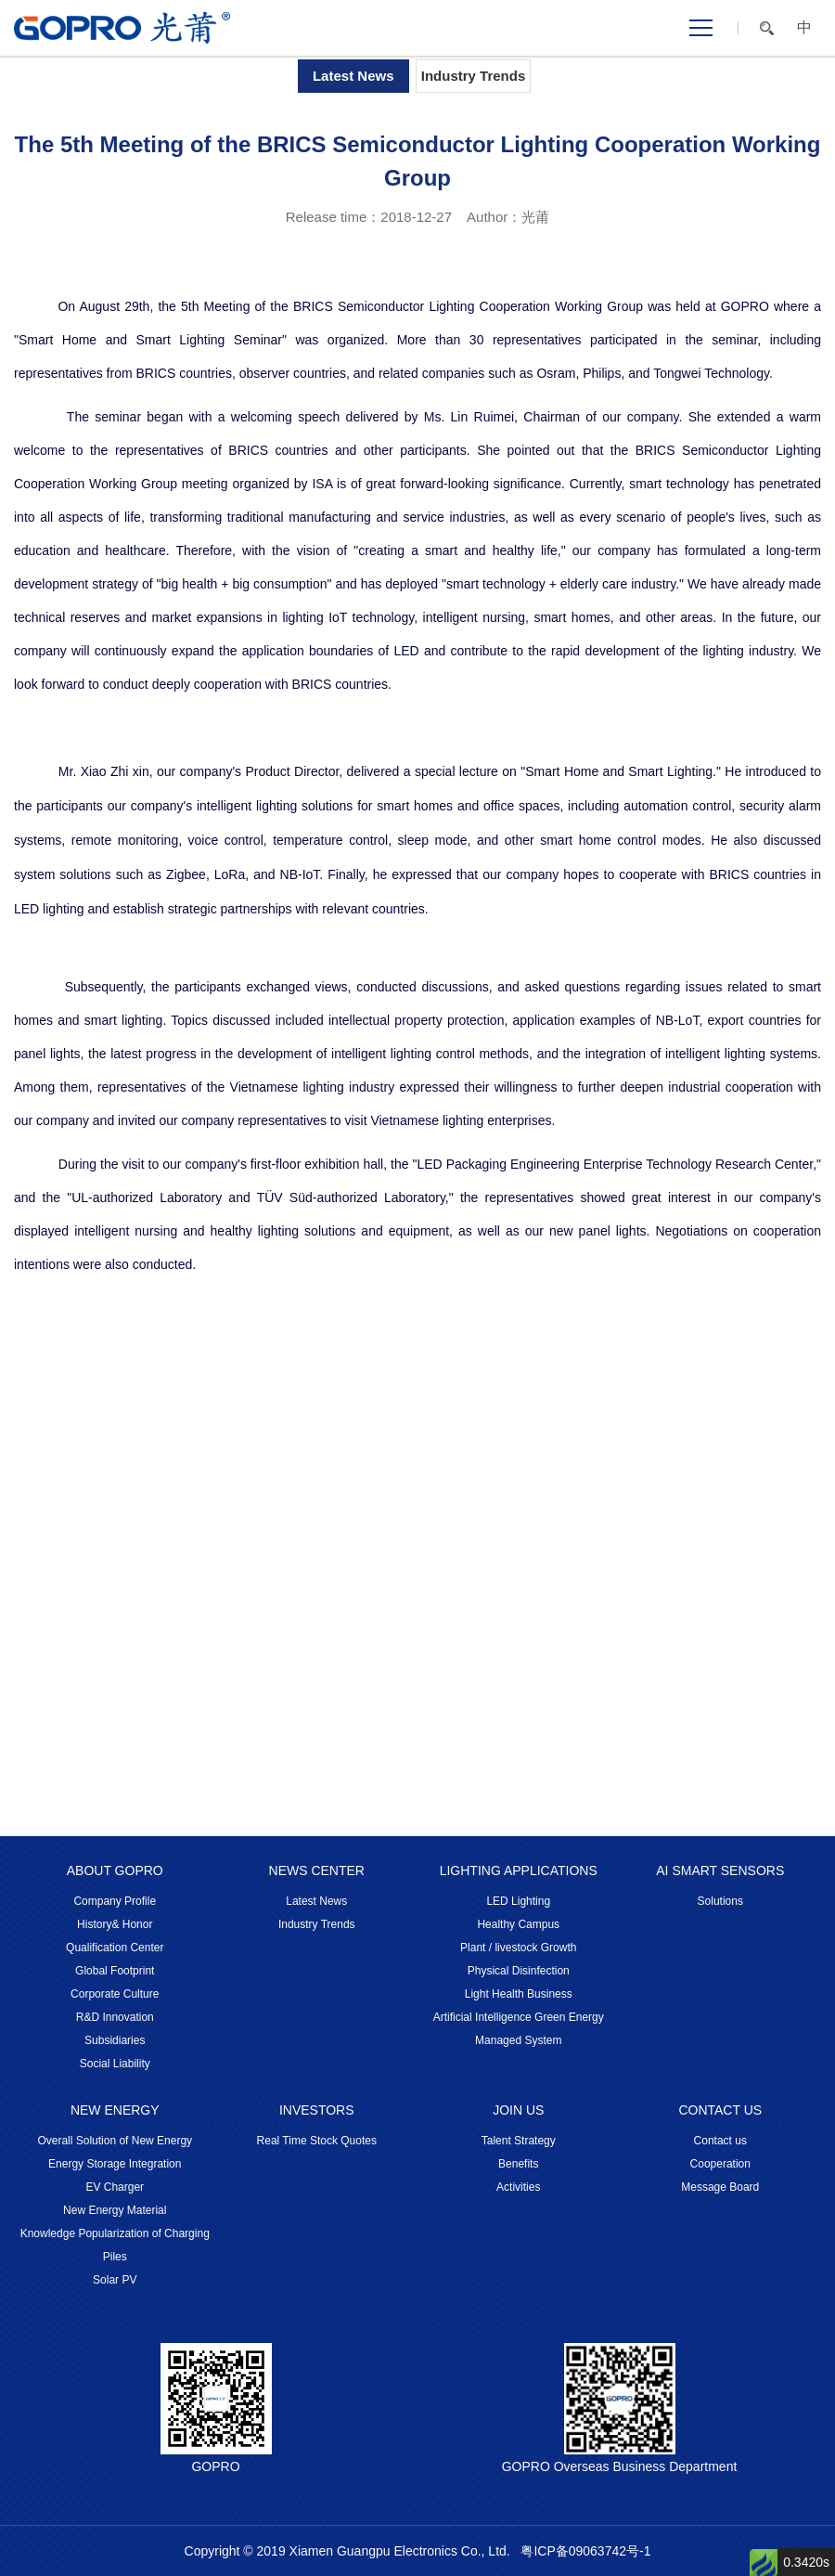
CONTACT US (720, 2110)
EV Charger (114, 2187)
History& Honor (114, 1924)
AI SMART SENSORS (720, 1870)
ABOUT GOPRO (115, 1870)
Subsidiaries (114, 2040)
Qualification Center (114, 1947)
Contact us (720, 2140)
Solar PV (114, 2279)
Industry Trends (473, 76)
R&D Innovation (115, 2017)
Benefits (518, 2163)
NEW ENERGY (115, 2110)
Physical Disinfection (519, 1970)
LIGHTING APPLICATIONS (518, 1870)
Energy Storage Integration (114, 2163)
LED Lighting (518, 1901)
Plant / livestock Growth (518, 1947)
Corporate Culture (115, 1993)
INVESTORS (316, 2110)
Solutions (720, 1901)
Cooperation (720, 2163)
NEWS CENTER (317, 1870)
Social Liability (115, 2063)
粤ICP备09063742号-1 (585, 2551)
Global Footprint (114, 1970)
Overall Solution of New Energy (114, 2140)
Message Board (720, 2187)
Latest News (353, 76)
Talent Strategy (519, 2140)
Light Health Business (518, 1993)
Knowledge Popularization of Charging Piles (115, 2245)
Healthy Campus (518, 1924)
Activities (518, 2187)
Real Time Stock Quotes (317, 2140)
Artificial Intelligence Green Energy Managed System (518, 2029)
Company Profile (114, 1901)
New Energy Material (114, 2210)
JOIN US (518, 2110)
